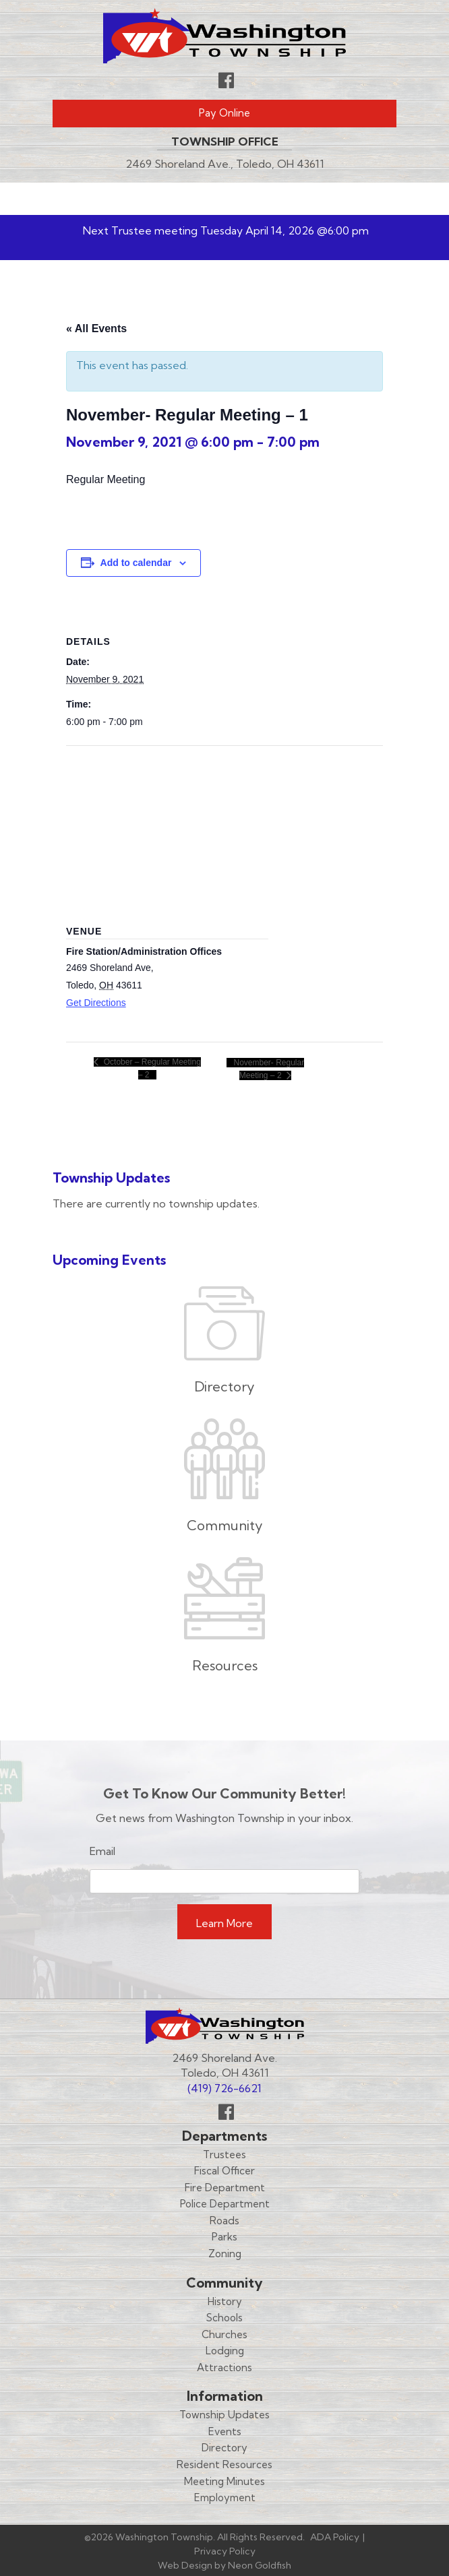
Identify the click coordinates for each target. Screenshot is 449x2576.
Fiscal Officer (224, 2170)
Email (102, 1851)
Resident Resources (224, 2464)
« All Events (96, 328)
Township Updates (224, 2414)
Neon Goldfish (259, 2565)
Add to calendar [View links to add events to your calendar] (136, 562)
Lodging (225, 2350)
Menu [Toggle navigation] (356, 199)
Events (224, 2431)
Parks (224, 2236)
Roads (224, 2220)
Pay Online (224, 112)
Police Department (225, 2203)
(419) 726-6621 (224, 2088)
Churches (224, 2334)
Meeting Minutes (224, 2481)
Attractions (224, 2367)
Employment (225, 2497)
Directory (224, 2447)
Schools (224, 2317)
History (225, 2301)
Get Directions (96, 1002)
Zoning (224, 2253)
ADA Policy (334, 2537)
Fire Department (225, 2187)
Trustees (224, 2154)
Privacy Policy (225, 2551)
